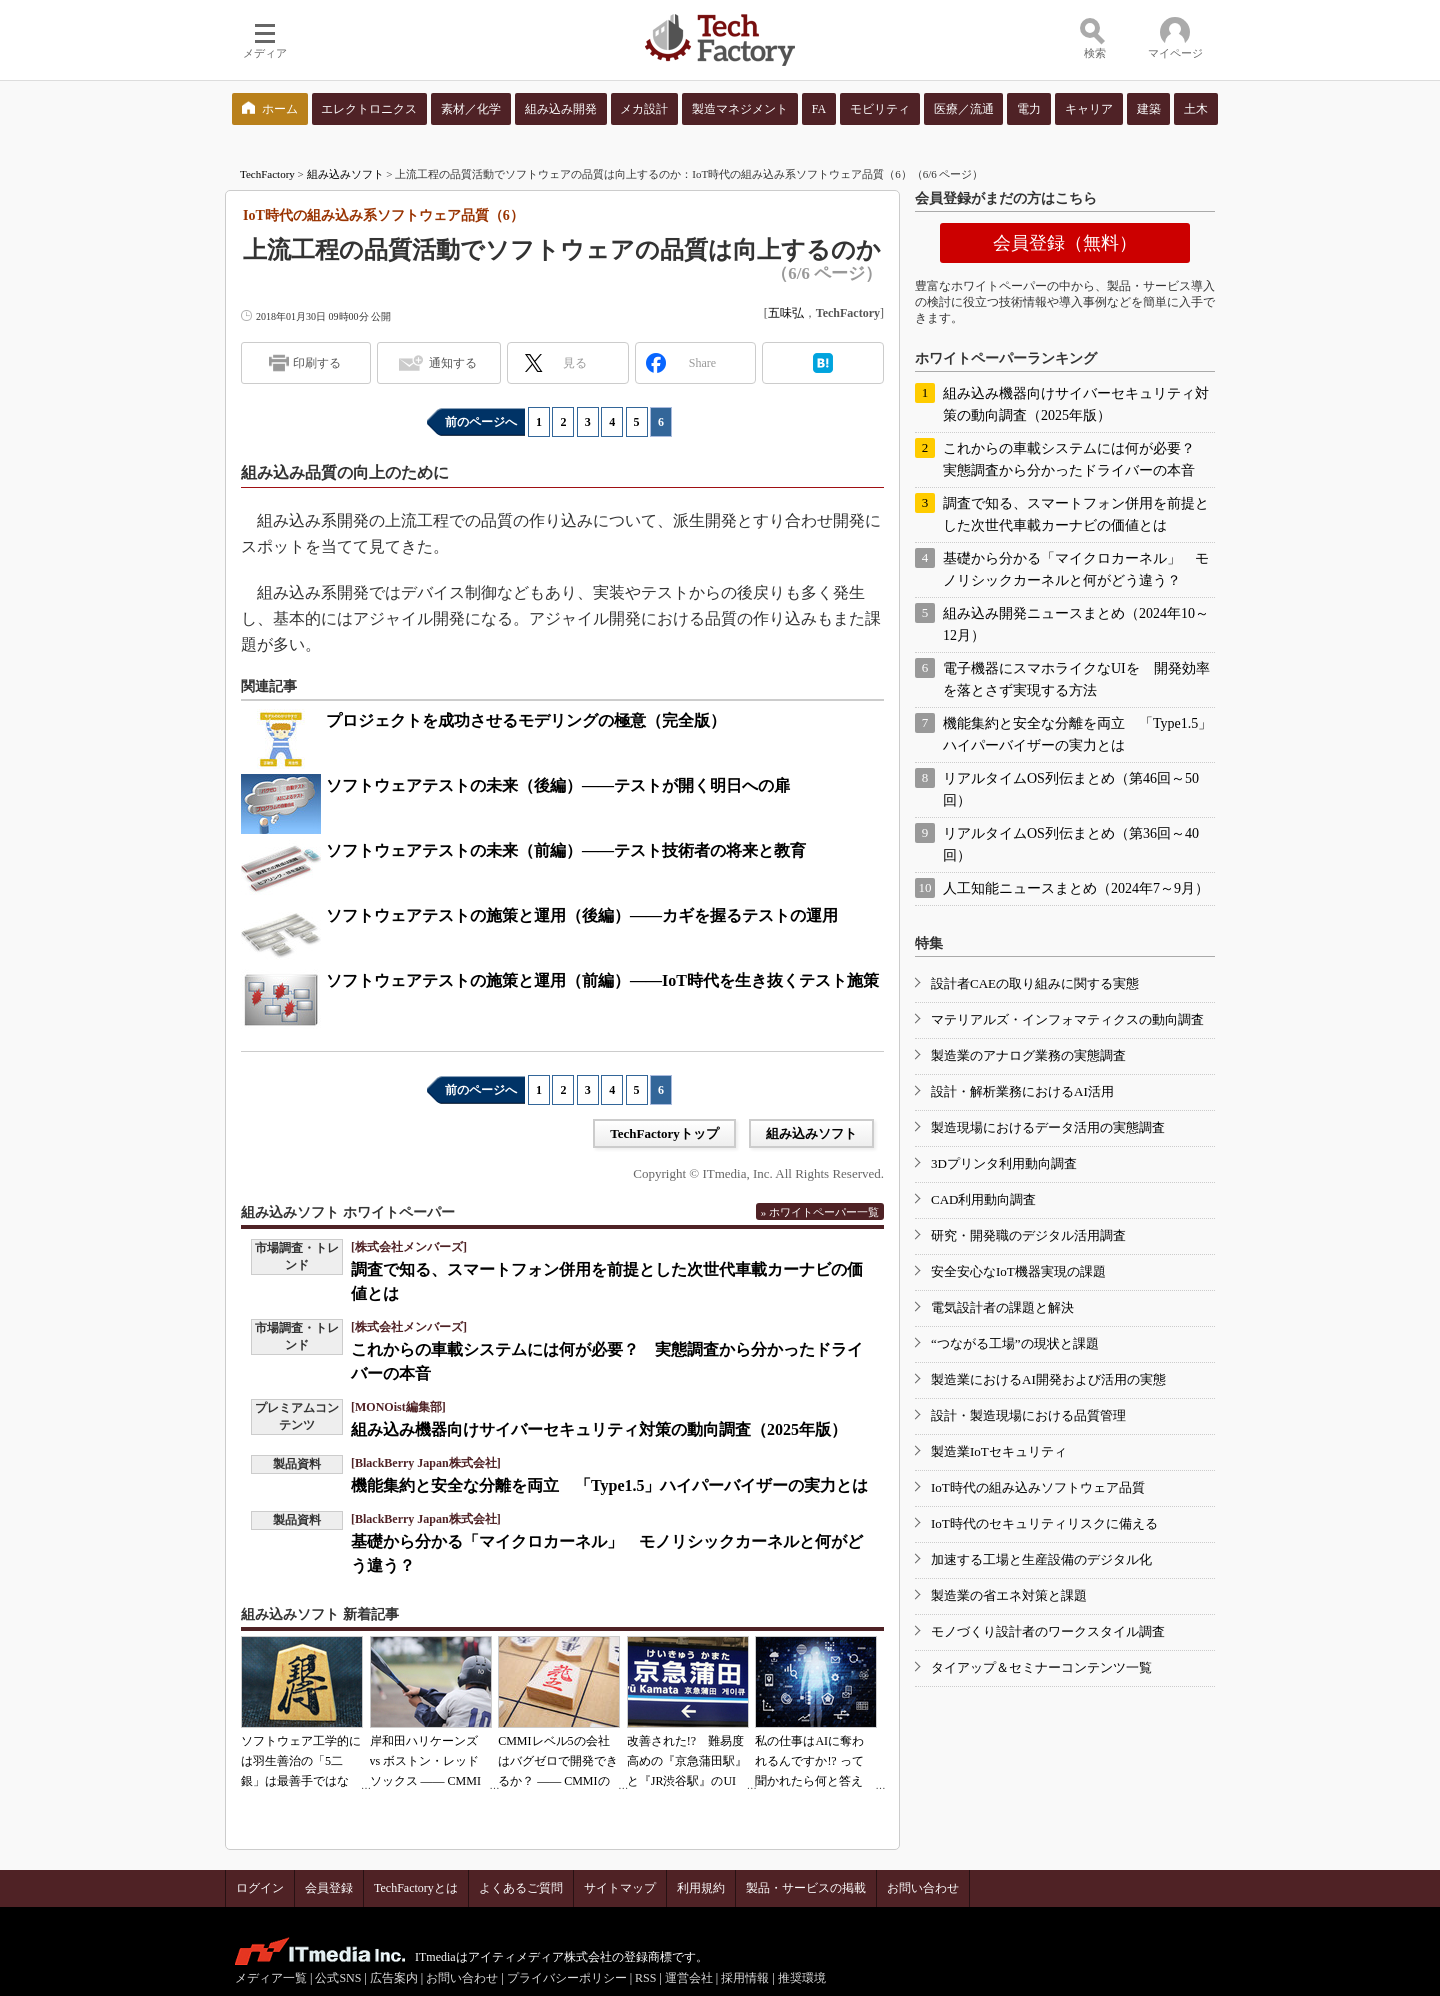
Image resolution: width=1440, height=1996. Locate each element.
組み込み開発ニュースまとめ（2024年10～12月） (1076, 624)
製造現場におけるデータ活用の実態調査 (1048, 1127)
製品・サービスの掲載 (806, 1888)
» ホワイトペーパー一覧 (820, 1212)
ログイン (260, 1888)
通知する (453, 363)
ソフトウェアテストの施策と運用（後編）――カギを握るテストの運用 (582, 915)
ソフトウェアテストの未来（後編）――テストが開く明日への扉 (558, 785)
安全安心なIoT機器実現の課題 (1018, 1271)
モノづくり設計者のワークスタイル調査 (1048, 1631)
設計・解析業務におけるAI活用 (1022, 1091)
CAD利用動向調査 (983, 1199)
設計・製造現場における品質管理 (1028, 1415)
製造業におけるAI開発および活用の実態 (1048, 1379)
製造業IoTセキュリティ (999, 1451)
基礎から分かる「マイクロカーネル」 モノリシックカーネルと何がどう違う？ (1076, 569)
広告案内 (394, 1978)
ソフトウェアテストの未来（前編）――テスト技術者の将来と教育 (566, 850)
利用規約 (701, 1888)
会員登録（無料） (1065, 243)
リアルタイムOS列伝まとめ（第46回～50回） (1071, 789)
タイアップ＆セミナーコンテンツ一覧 (1041, 1667)
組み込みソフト (345, 174)
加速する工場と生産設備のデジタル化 (1041, 1559)
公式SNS (338, 1978)
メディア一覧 (271, 1978)
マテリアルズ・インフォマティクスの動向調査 (1067, 1019)
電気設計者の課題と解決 (1002, 1307)
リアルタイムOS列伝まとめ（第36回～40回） (1071, 844)
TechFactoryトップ (664, 1133)
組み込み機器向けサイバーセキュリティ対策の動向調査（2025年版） (599, 1429)
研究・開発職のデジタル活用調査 (1028, 1235)
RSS (645, 1978)
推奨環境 (802, 1978)
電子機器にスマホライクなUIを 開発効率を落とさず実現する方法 (1076, 679)
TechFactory (267, 174)
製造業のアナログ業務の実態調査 (1028, 1055)
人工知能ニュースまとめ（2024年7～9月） (1076, 888)
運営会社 (689, 1978)
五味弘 (786, 313)
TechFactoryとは (416, 1888)
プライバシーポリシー (567, 1978)
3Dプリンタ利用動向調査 (1004, 1163)
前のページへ (481, 422)
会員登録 (329, 1888)
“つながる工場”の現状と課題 (1015, 1343)
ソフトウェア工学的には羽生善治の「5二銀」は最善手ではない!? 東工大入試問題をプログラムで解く (301, 1781)
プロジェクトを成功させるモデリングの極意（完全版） (526, 720)
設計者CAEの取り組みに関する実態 (1035, 983)
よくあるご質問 (521, 1888)
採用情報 (745, 1978)
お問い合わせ (923, 1888)
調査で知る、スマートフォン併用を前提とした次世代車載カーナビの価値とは (1076, 514)
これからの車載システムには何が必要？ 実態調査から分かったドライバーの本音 (1076, 459)
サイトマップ (620, 1888)
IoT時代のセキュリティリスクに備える (1044, 1523)
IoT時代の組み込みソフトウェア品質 (1038, 1487)
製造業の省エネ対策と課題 (1009, 1595)
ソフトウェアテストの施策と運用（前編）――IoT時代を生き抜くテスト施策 (602, 980)
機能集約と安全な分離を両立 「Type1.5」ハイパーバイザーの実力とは (609, 1485)
